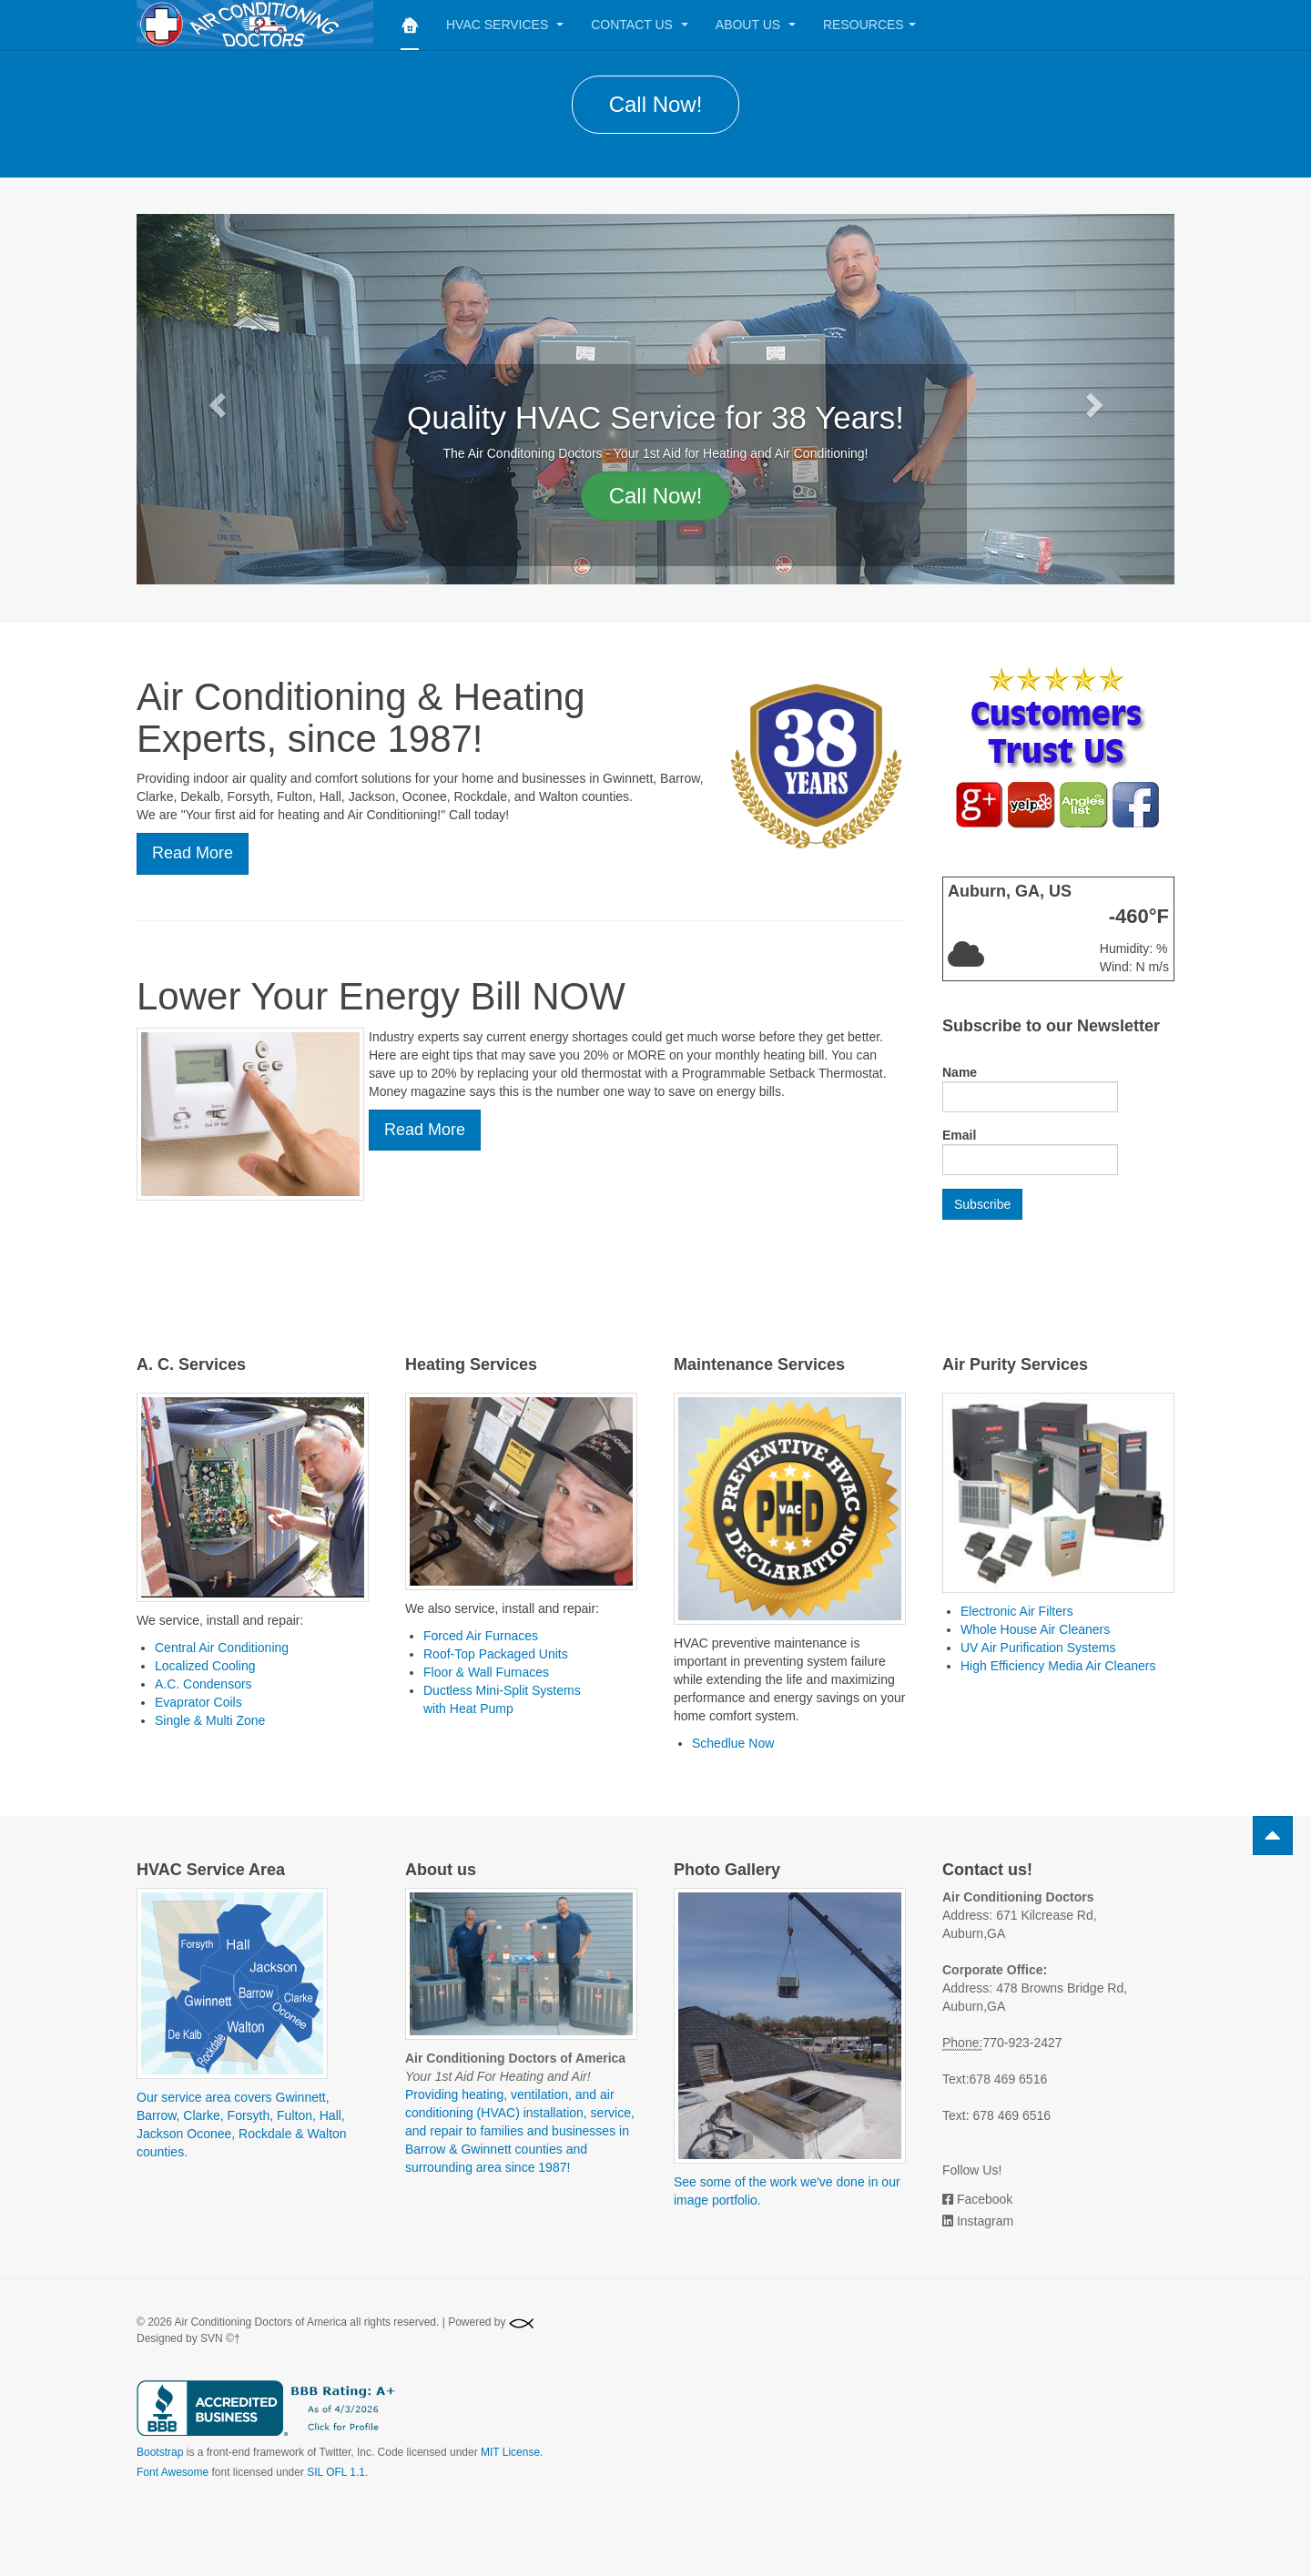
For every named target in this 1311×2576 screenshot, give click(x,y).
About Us (756, 24)
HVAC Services (505, 24)
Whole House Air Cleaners (1035, 1629)
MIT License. (512, 2452)
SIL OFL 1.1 (336, 2472)
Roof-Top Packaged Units (495, 1654)
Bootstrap (160, 2452)
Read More (192, 853)
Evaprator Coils (198, 1702)
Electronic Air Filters (1016, 1611)
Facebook (984, 2199)
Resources (869, 24)
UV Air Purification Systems (1037, 1647)
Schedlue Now (733, 1743)
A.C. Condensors (203, 1684)
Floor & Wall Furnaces (486, 1672)
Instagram (985, 2221)
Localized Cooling (205, 1665)
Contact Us (639, 24)
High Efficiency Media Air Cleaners (1058, 1665)
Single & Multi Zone (210, 1720)
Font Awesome (172, 2472)
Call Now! (656, 104)
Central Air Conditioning (222, 1647)
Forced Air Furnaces (480, 1635)
